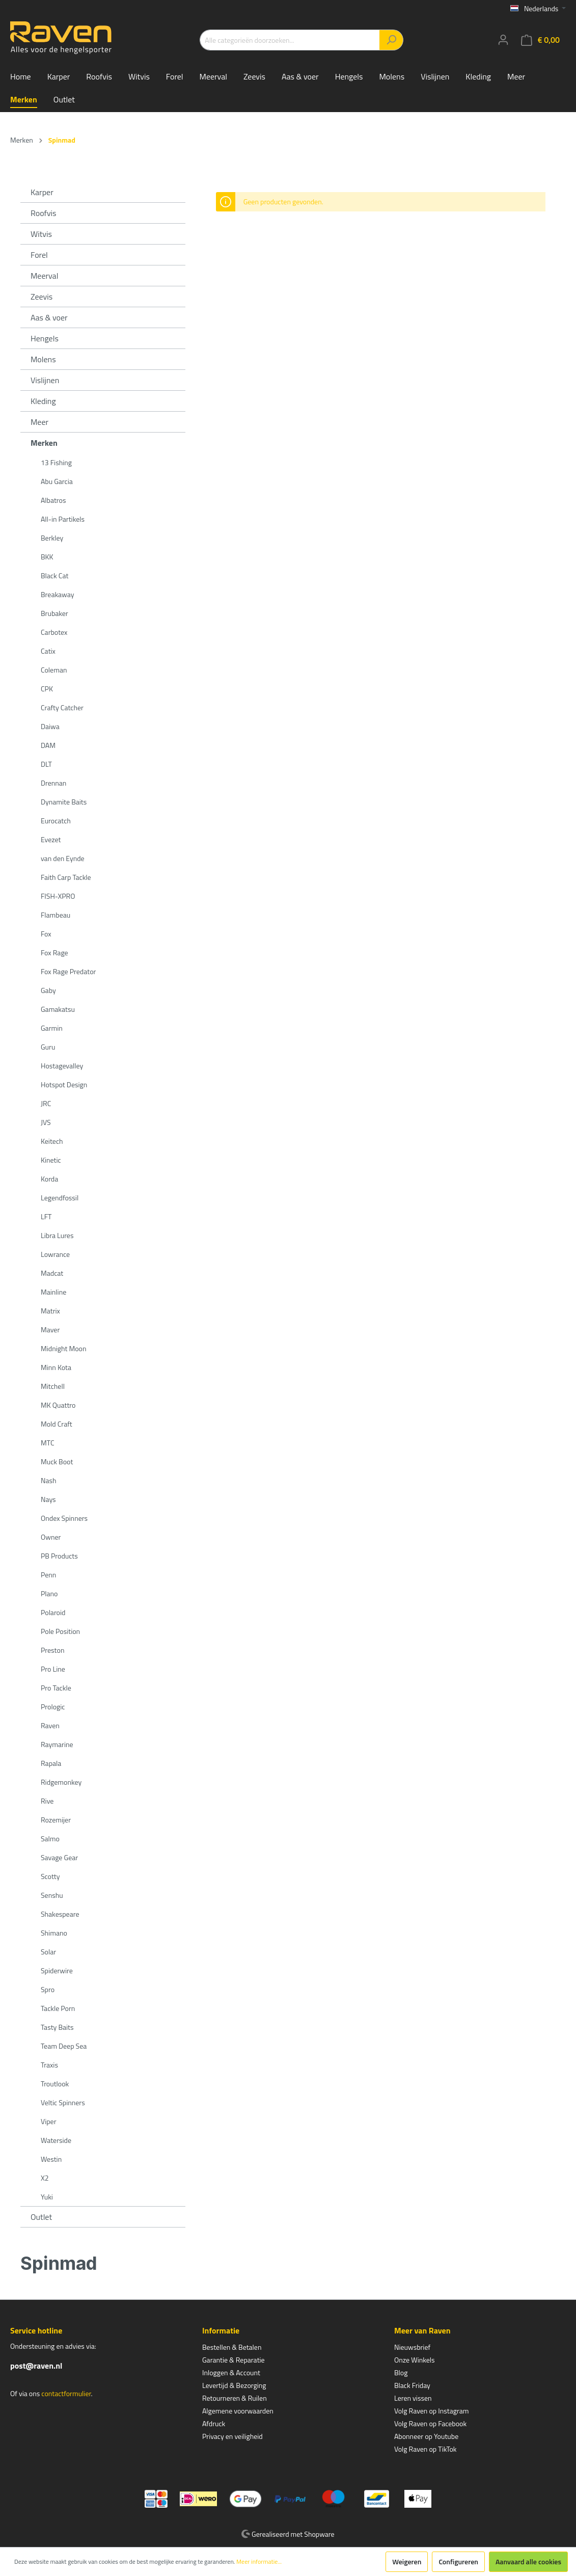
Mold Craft (56, 1423)
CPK (47, 688)
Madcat (52, 1273)
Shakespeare (60, 1914)
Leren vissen (413, 2398)
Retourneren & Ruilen (234, 2398)
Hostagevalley (62, 1065)
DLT (46, 764)
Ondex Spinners (64, 1518)
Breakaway (57, 594)
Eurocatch (56, 820)
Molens (43, 359)
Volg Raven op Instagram (431, 2410)
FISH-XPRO (58, 896)
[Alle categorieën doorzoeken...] (290, 40)
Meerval (44, 276)
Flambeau (55, 914)
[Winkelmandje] (540, 40)
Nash (49, 1480)
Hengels (45, 338)
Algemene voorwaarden (237, 2410)
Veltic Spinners (63, 2102)
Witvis (41, 234)
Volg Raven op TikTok (425, 2449)
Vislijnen (45, 380)
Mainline (53, 1291)
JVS (46, 1122)
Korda (49, 1178)
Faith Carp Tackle (66, 877)
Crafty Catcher (62, 707)
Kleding (43, 401)
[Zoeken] (391, 40)
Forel (39, 255)
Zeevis (41, 296)
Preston (52, 1650)
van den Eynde (63, 858)
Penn (48, 1574)
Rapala (51, 1763)
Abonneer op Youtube (426, 2436)
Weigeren (406, 2561)
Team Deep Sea (64, 2046)
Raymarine (57, 1744)
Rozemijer (56, 1819)
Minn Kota (56, 1367)
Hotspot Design (64, 1084)
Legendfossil (59, 1197)
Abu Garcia (57, 481)
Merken (44, 443)
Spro (47, 1989)
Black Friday (412, 2385)
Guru (48, 1046)
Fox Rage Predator (68, 971)
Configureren (458, 2561)
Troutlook (55, 2083)
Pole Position (60, 1631)
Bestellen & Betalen (231, 2347)
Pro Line (53, 1668)
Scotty (50, 1876)
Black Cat (54, 575)
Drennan (53, 782)
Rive (47, 1800)
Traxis (49, 2064)
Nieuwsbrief (412, 2347)
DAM (48, 745)
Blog (400, 2372)
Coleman (54, 669)
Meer (39, 422)
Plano (49, 1593)
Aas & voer (49, 317)
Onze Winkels (414, 2359)
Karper (42, 192)
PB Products (59, 1555)
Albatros (53, 500)
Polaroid (53, 1612)
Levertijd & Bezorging (234, 2385)
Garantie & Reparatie (233, 2359)
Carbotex (54, 632)
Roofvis (44, 213)
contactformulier (66, 2393)
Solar (48, 1951)
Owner (51, 1537)
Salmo (50, 1838)
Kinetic (51, 1160)
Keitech (52, 1141)
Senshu (52, 1895)
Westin (51, 2159)
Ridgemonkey (61, 1782)
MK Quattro (58, 1405)
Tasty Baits (57, 2027)
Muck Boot (57, 1461)
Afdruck (213, 2423)
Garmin (52, 1028)
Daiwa (50, 726)
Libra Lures (57, 1235)
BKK (47, 556)
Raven (50, 1725)
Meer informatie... (259, 2561)
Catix (48, 651)
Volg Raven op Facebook (430, 2423)
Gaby (48, 990)
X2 (45, 2177)
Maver (50, 1329)
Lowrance (55, 1254)
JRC (46, 1103)
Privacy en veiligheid (232, 2436)
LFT (46, 1216)
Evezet (51, 839)
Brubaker (54, 613)
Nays (48, 1499)
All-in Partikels (63, 519)
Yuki (47, 2196)
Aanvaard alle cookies (528, 2561)
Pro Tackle (56, 1687)
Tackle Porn (58, 2008)
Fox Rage (54, 952)
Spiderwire (57, 1970)
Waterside (56, 2140)
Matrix (50, 1310)
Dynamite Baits (64, 801)
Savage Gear (59, 1857)
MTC (47, 1442)
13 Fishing (56, 462)
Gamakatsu (58, 1009)
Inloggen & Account (231, 2372)
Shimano (54, 1932)
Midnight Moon (63, 1348)
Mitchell (53, 1386)
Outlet (41, 2217)
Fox (46, 933)
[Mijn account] (503, 39)
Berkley (52, 537)
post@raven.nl (36, 2365)
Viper (49, 2121)
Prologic (53, 1706)
